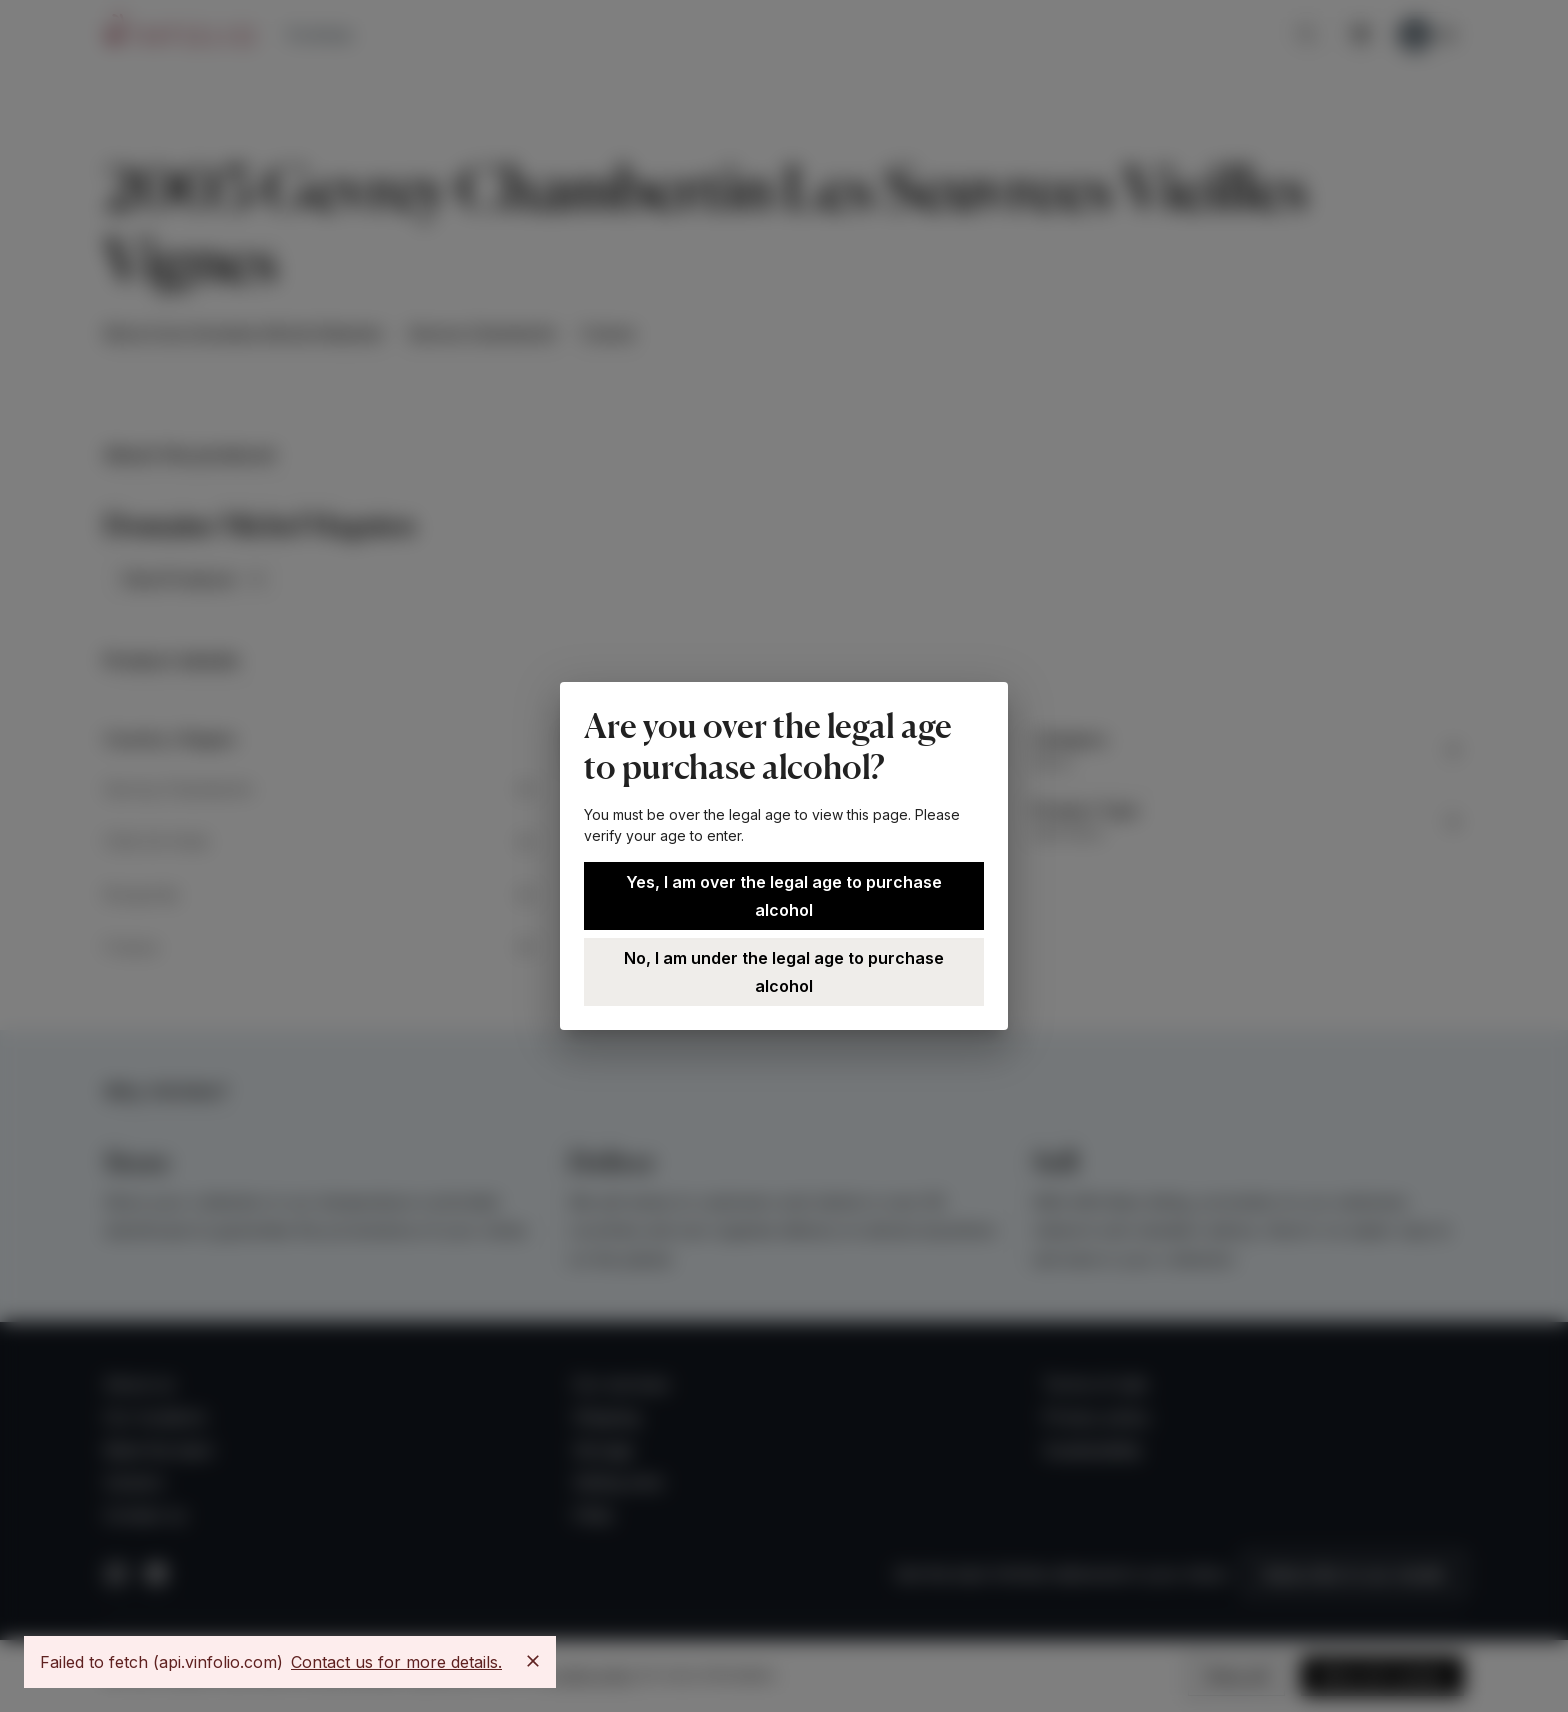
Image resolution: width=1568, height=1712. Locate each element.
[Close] (533, 1661)
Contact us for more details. (396, 1662)
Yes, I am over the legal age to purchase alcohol (784, 896)
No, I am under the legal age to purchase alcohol (784, 972)
